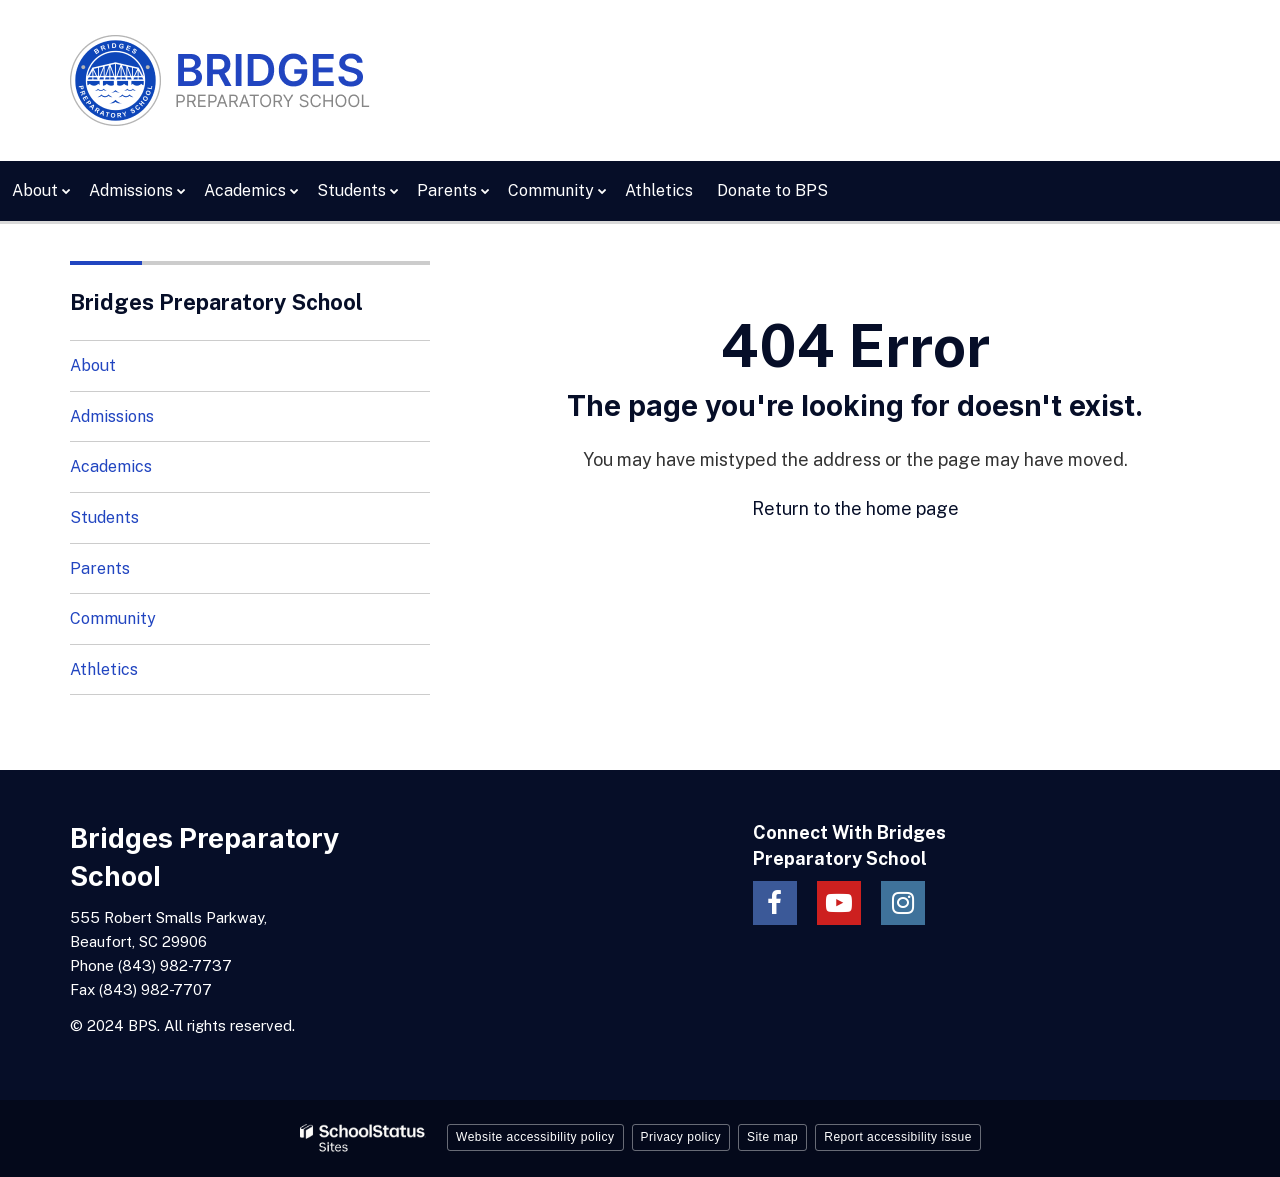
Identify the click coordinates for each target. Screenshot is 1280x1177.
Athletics (104, 669)
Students (104, 517)
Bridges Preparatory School (216, 302)
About (93, 365)
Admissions (112, 416)
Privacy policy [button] (681, 1137)
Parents (100, 568)
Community (113, 618)
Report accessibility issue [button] (898, 1137)
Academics (111, 466)
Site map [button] (772, 1137)
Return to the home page (855, 508)
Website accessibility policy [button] (535, 1137)
